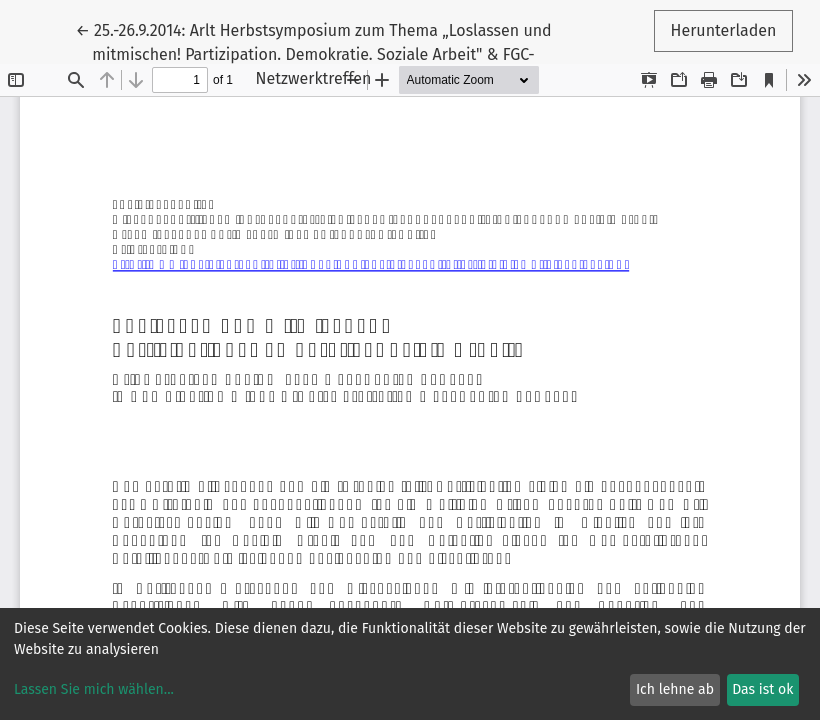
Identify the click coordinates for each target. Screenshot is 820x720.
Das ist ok (762, 689)
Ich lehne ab (675, 689)
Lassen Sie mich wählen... (94, 689)
